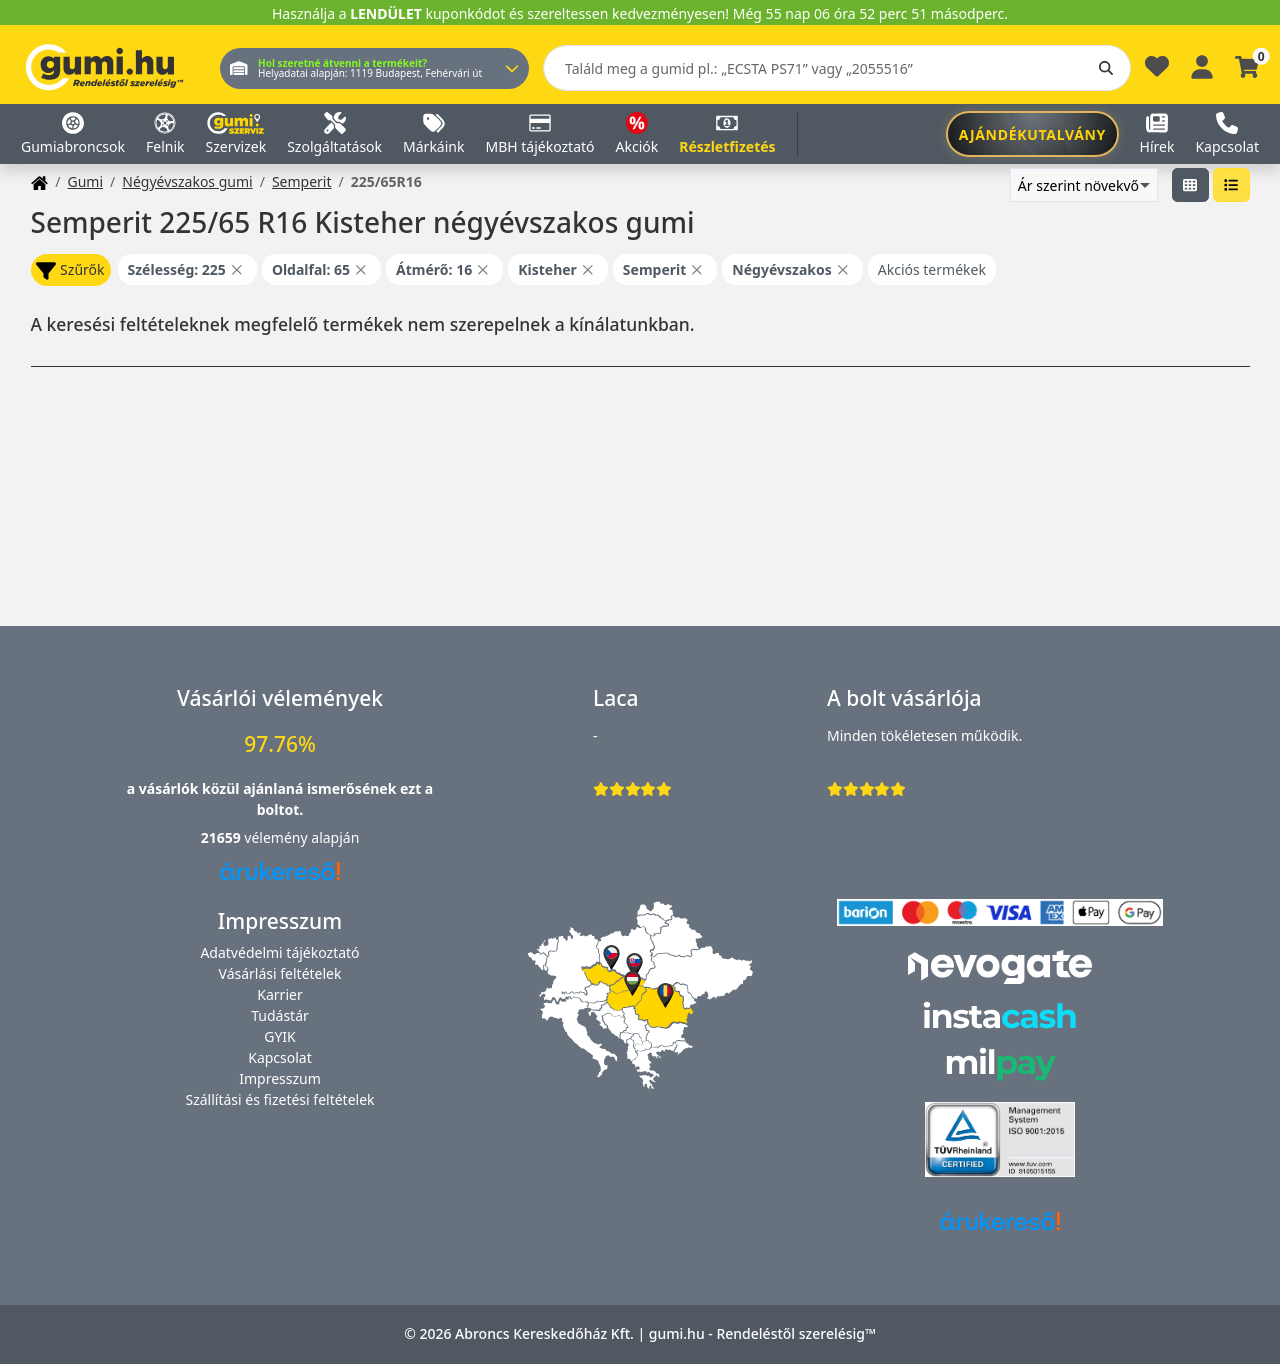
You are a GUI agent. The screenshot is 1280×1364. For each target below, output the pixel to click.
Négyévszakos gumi (187, 181)
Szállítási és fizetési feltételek (279, 1099)
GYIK (280, 1036)
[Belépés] (1202, 64)
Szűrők (70, 270)
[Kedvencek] (1157, 71)
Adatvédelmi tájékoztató (279, 952)
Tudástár (280, 1015)
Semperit (302, 181)
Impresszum (280, 1078)
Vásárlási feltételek (280, 973)
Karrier (279, 994)
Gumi (85, 181)
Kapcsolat (280, 1057)
